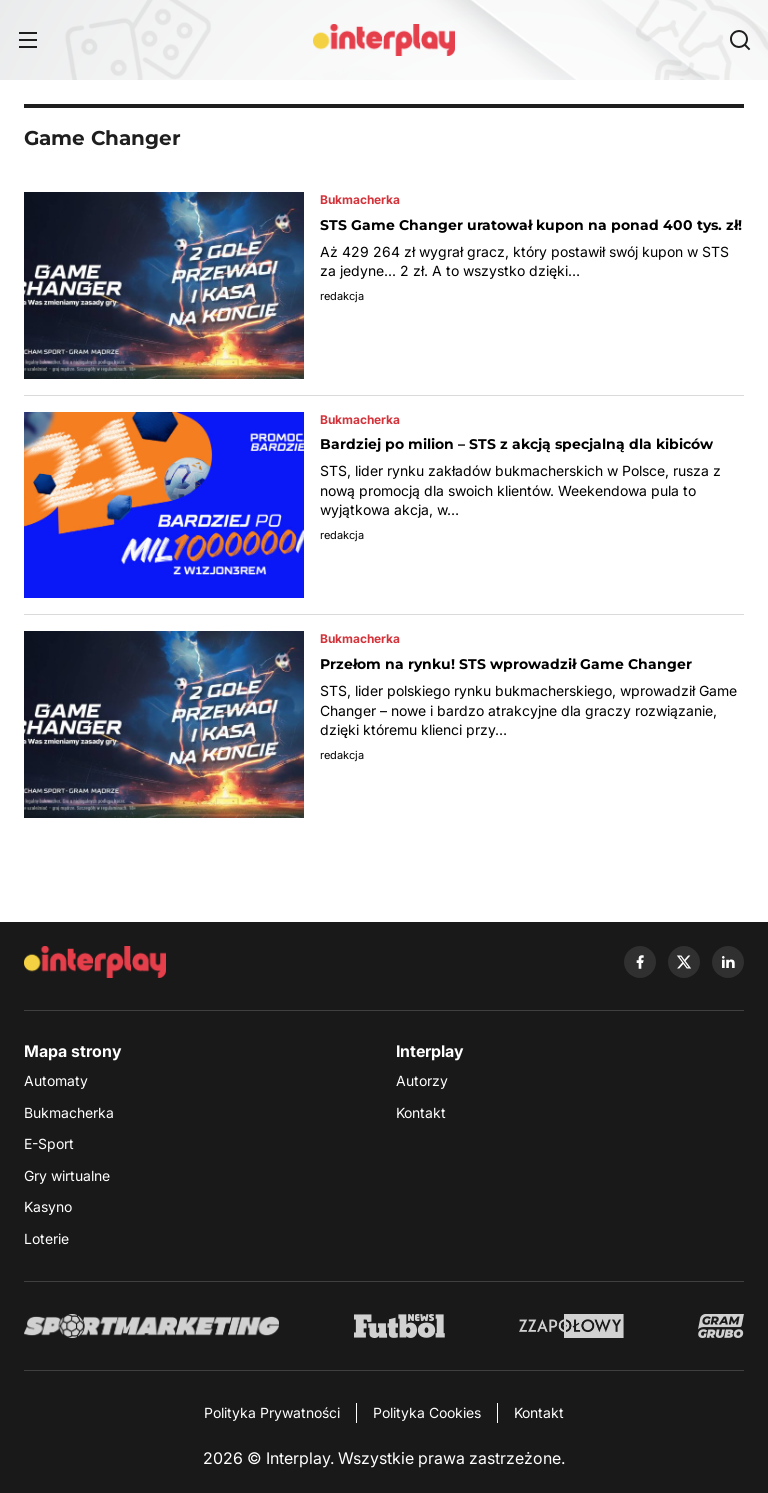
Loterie (46, 1238)
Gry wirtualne (67, 1175)
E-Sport (49, 1143)
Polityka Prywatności (272, 1412)
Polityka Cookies (427, 1412)
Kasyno (48, 1206)
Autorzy (422, 1080)
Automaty (56, 1080)
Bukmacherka (69, 1112)
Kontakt (421, 1112)
